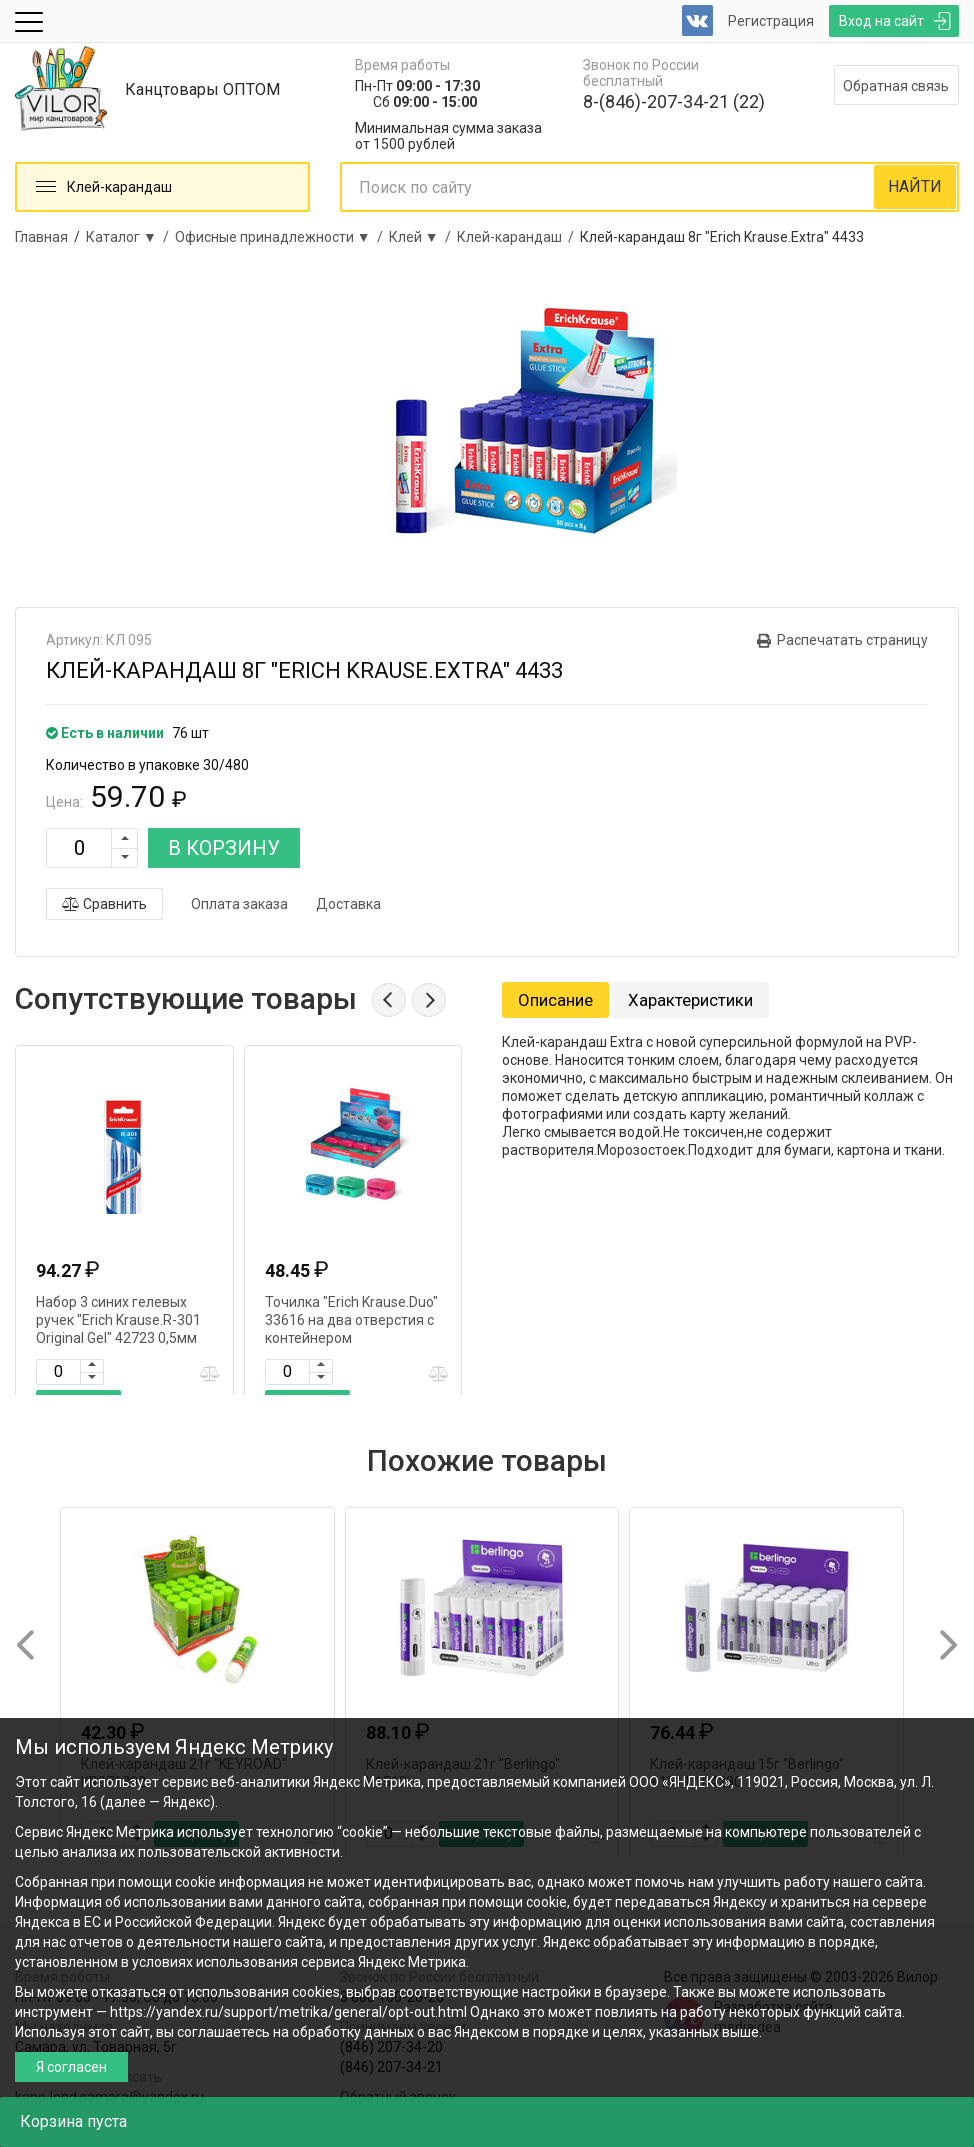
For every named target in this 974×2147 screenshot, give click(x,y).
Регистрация (771, 21)
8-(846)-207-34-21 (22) (674, 101)
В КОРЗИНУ (224, 848)
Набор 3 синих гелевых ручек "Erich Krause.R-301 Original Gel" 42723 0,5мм (118, 1320)
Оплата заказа (239, 904)
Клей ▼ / (423, 237)
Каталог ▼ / (130, 237)
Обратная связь (896, 86)
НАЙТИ (915, 186)
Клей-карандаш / (518, 237)
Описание (555, 1000)
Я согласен (71, 2067)
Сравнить (104, 904)
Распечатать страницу (852, 640)
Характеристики (690, 1000)
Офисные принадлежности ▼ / (282, 237)
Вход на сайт (881, 21)
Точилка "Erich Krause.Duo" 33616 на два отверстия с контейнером (351, 1320)
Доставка (348, 904)
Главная (41, 237)
